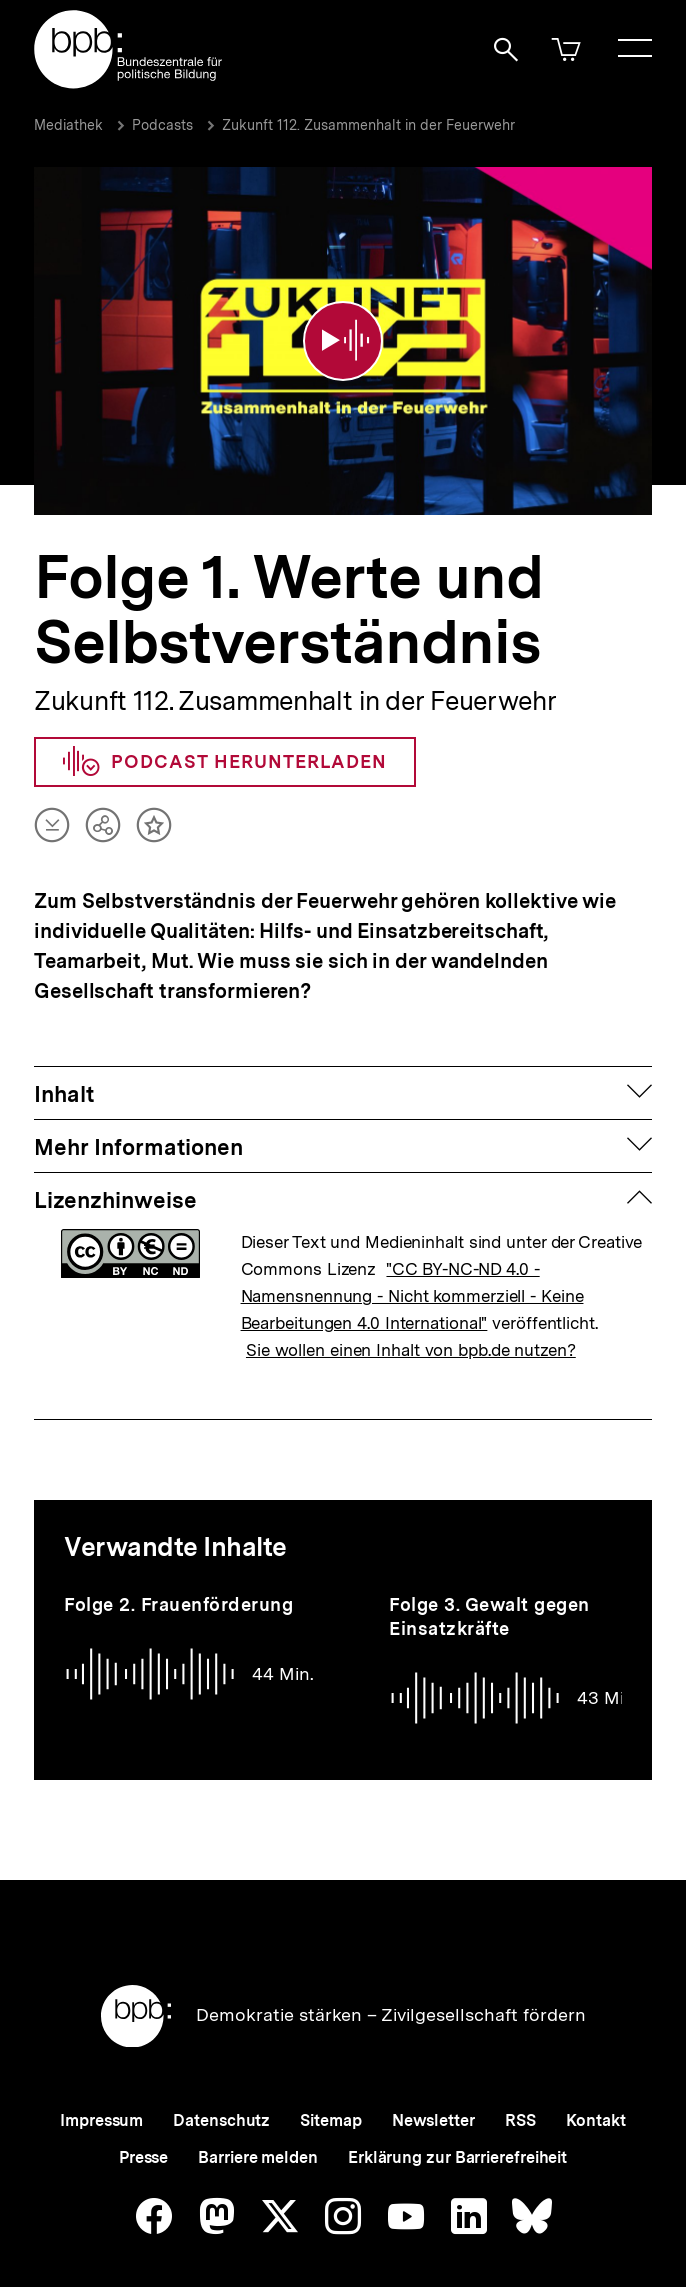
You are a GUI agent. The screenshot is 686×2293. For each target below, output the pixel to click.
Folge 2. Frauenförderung (178, 1586)
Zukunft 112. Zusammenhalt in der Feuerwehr (368, 125)
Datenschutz (221, 2102)
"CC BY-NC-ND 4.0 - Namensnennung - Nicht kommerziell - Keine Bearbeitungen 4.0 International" (412, 1278)
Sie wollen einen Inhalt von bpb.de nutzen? (411, 1332)
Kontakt (596, 2102)
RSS (520, 2102)
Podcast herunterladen (225, 743)
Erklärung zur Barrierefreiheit (457, 2139)
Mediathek (68, 125)
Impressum (101, 2102)
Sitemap (330, 2102)
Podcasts (162, 125)
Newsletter (433, 2102)
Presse (143, 2139)
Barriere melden (258, 2139)
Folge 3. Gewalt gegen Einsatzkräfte (489, 1598)
